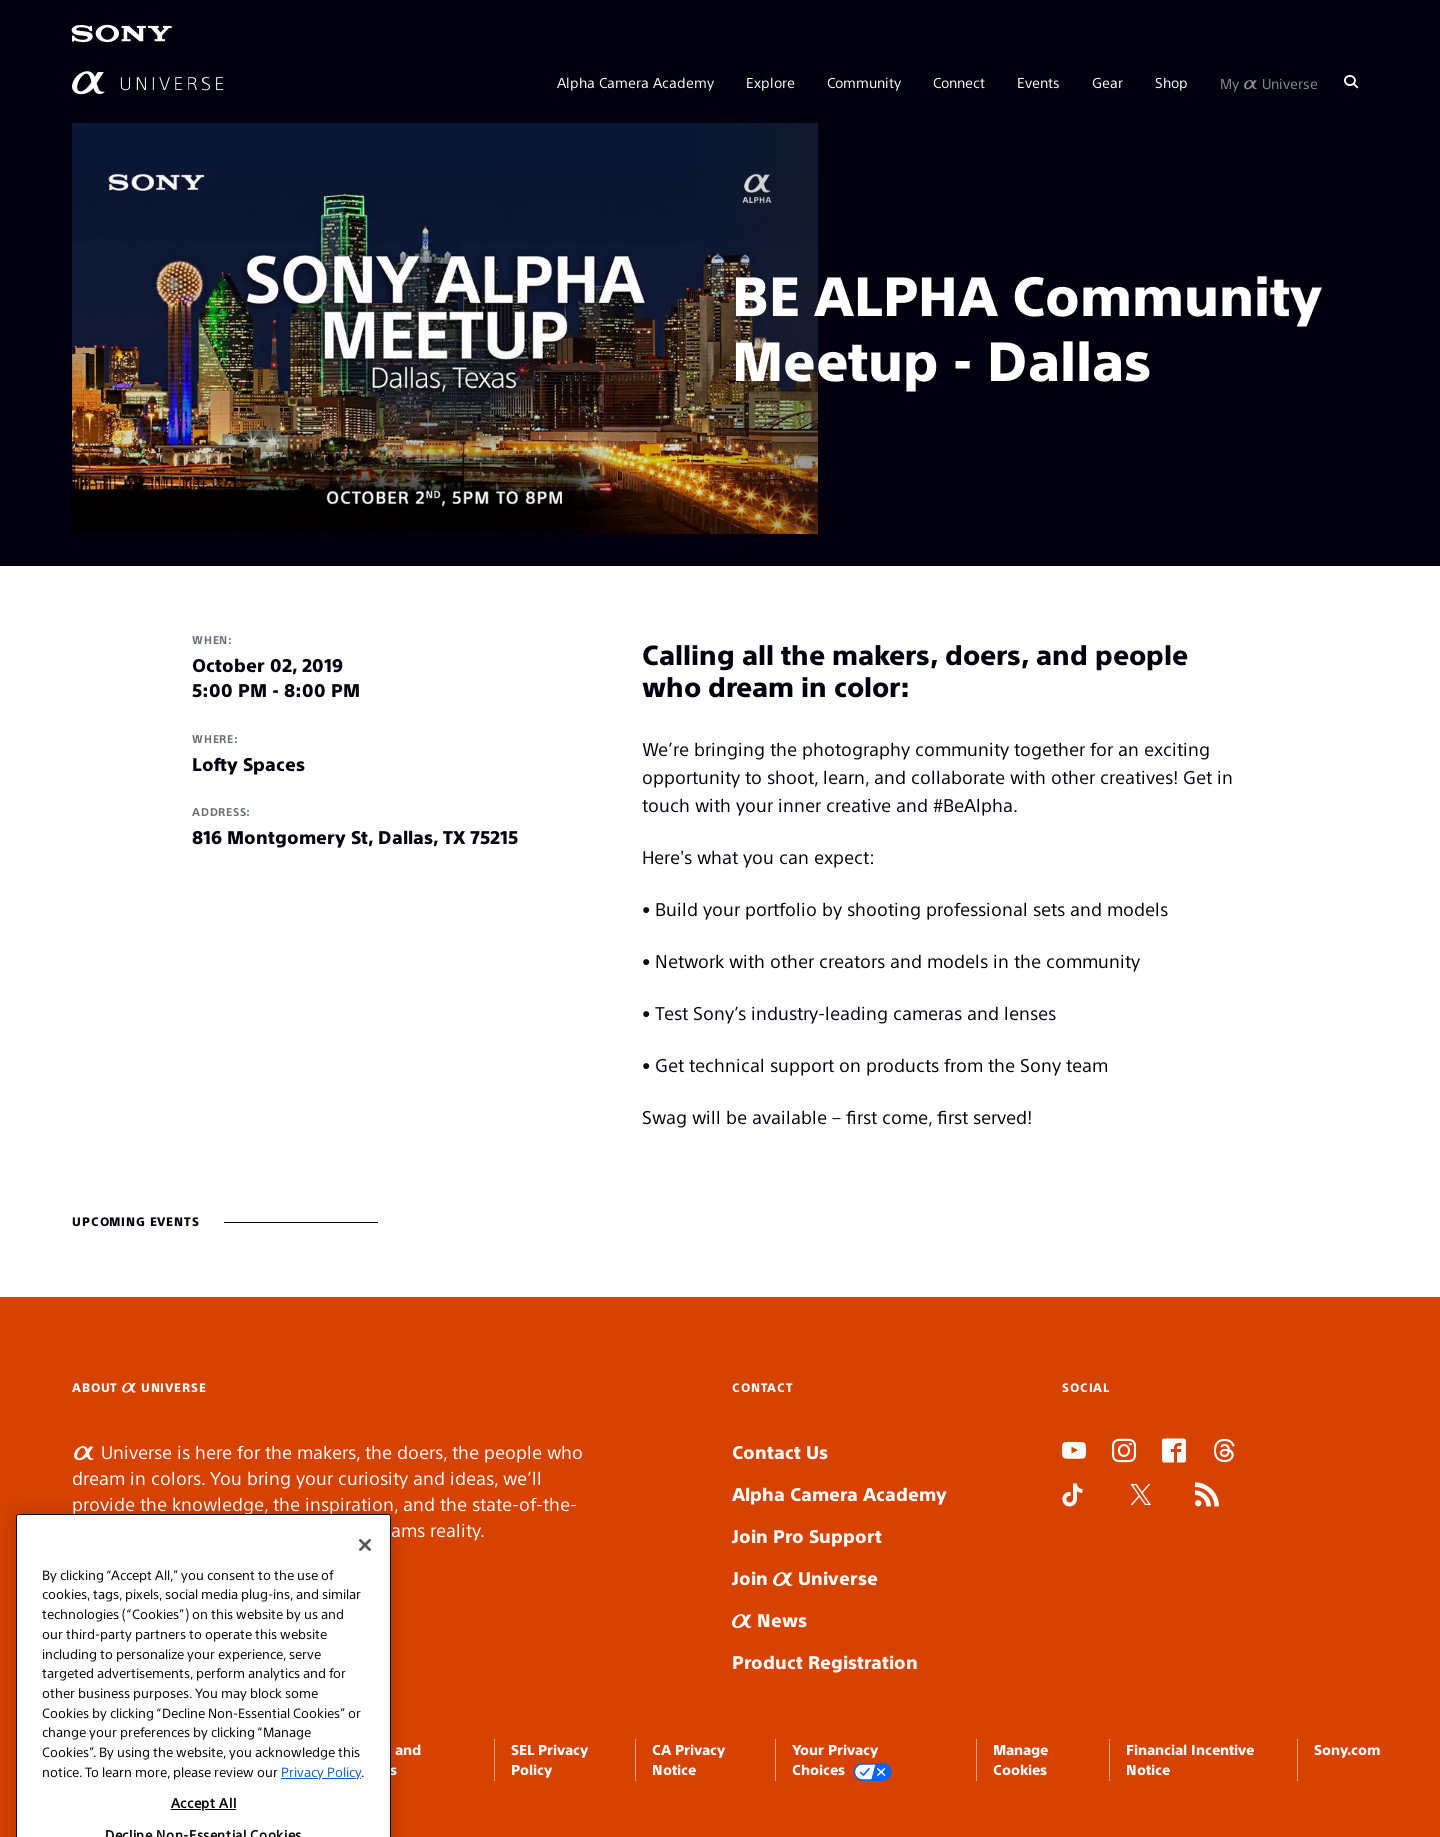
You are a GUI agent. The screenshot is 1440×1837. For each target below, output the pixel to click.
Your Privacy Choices (842, 1760)
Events (1038, 82)
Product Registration (825, 1661)
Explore (770, 82)
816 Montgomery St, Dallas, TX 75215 (355, 837)
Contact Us (780, 1451)
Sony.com (1347, 1749)
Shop (1171, 82)
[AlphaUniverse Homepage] (147, 82)
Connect (959, 82)
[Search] (1351, 82)
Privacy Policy (321, 1805)
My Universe (1269, 82)
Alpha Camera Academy (635, 82)
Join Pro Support (807, 1535)
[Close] (365, 1579)
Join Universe (805, 1577)
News (769, 1619)
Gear (1107, 82)
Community (864, 82)
